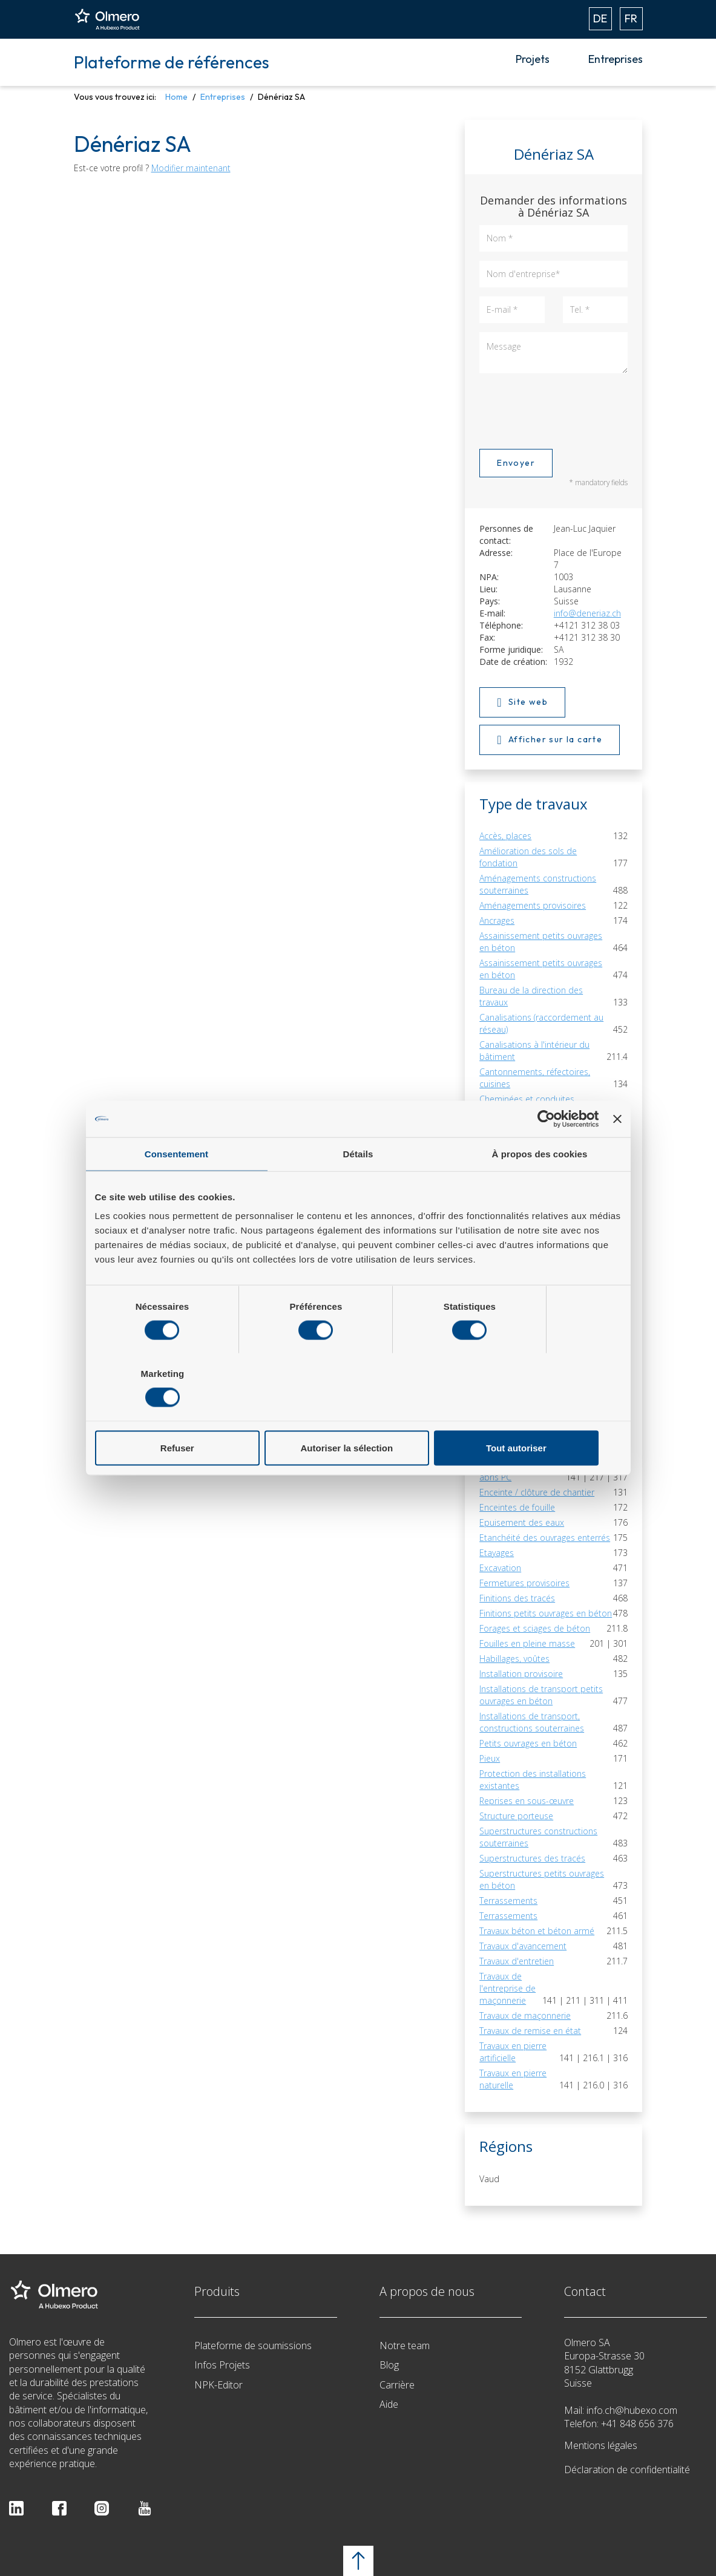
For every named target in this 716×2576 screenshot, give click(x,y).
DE (600, 18)
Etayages (496, 1552)
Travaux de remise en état (530, 2030)
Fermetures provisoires (524, 1583)
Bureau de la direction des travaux (531, 996)
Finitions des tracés (517, 1598)
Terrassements (508, 1900)
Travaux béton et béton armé (536, 1931)
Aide (388, 2404)
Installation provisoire (521, 1673)
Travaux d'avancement (523, 1946)
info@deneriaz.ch (587, 613)
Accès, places (505, 836)
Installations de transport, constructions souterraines (531, 1722)
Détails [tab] (358, 1187)
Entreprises (615, 59)
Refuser (181, 1414)
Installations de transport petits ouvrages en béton (541, 1695)
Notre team (404, 2345)
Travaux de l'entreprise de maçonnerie (507, 1988)
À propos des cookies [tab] (540, 1187)
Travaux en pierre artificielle (513, 2052)
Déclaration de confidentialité (627, 2469)
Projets (533, 59)
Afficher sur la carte (549, 740)
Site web (522, 702)
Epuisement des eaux (521, 1522)
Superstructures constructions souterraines (538, 1837)
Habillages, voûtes (514, 1658)
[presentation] (571, 409)
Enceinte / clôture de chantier (536, 1492)
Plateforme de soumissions (253, 2345)
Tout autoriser (535, 1414)
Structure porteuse (516, 1816)
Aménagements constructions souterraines (537, 884)
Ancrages (496, 920)
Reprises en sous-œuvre (526, 1800)
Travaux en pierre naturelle (513, 2079)
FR (631, 18)
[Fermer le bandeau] (617, 1152)
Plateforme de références (171, 62)
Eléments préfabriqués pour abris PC (515, 1465)
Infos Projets (222, 2365)
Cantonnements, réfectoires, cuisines (534, 1078)
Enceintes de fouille (517, 1507)
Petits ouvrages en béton (528, 1743)
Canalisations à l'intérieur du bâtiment (534, 1050)
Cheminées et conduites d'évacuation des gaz (526, 1105)
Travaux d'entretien (516, 1961)
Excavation (500, 1568)
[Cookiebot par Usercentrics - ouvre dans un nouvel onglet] (546, 1152)
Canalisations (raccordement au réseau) (541, 1023)
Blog (389, 2365)
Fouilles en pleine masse (527, 1643)
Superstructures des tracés (532, 1858)
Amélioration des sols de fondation (528, 857)
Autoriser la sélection (358, 1414)
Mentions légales (600, 2445)
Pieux (489, 1758)
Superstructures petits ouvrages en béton (541, 1879)
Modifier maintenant (191, 168)
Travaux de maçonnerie (525, 2015)
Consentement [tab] (176, 1187)
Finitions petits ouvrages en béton (545, 1613)
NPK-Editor (218, 2384)
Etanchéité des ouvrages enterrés (544, 1537)
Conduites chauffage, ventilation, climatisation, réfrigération (542, 1132)
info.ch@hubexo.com (631, 2410)
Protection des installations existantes (532, 1779)
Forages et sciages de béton (534, 1628)
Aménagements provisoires (532, 905)
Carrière (397, 2384)
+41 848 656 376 (637, 2423)
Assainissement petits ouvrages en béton (540, 941)
